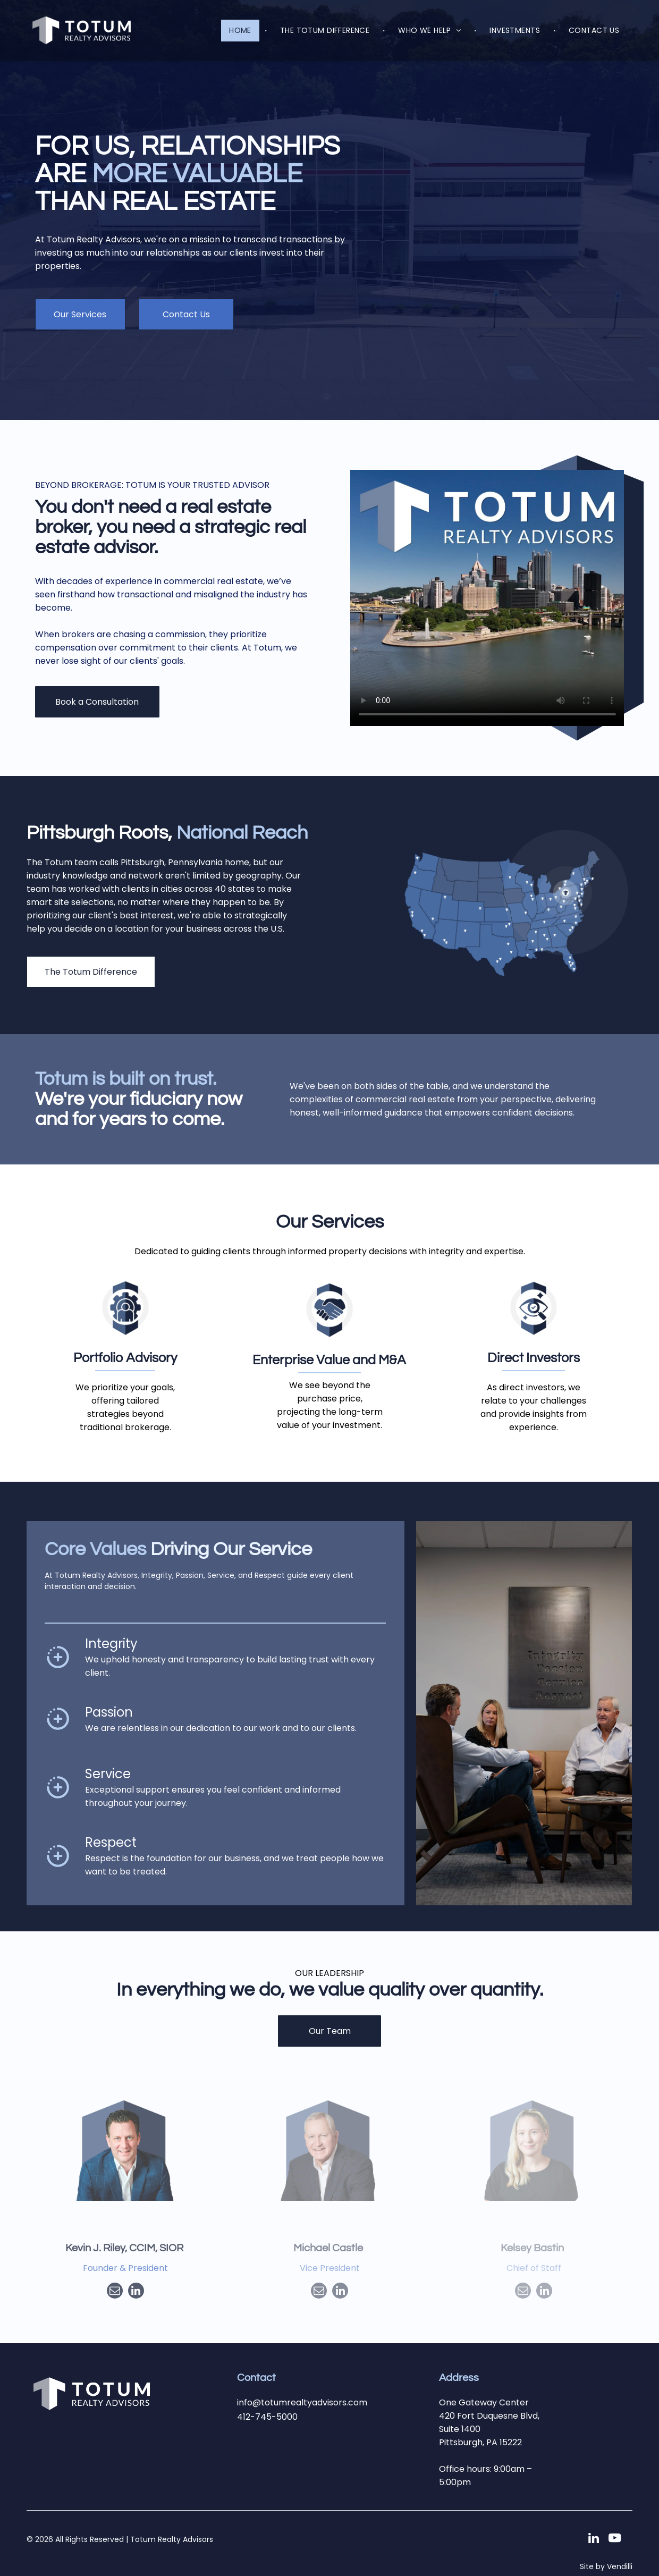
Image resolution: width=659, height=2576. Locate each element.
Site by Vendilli (606, 2566)
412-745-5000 (267, 2417)
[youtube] (614, 2539)
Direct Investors (533, 1358)
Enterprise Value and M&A (329, 1360)
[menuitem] (241, 30)
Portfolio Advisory (125, 1358)
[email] (115, 2292)
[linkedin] (136, 2292)
